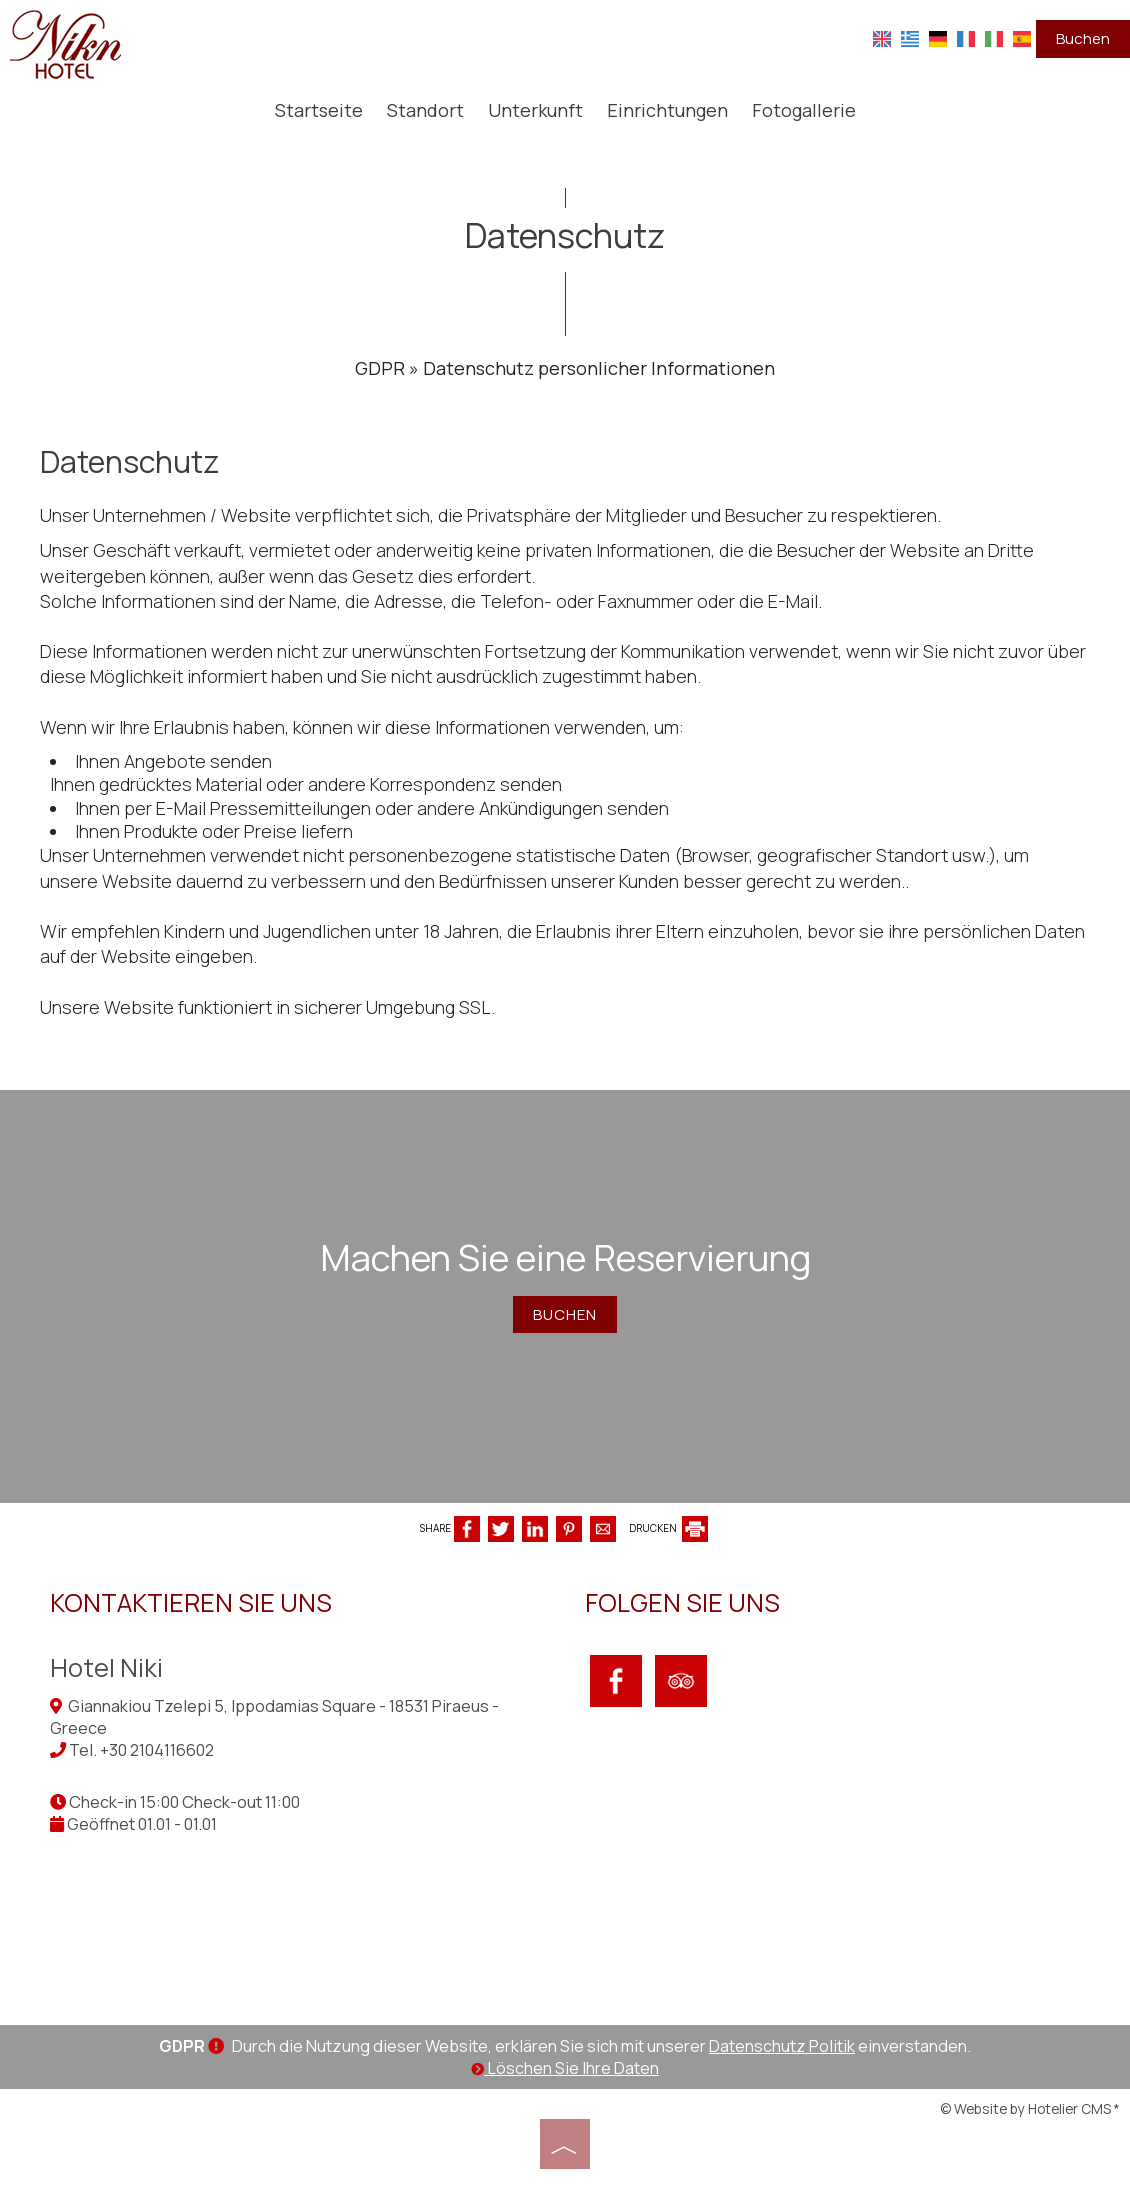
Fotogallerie (804, 110)
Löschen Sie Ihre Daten (565, 2068)
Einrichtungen (667, 110)
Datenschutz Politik (782, 2046)
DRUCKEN (668, 1528)
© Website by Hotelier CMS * (1030, 2108)
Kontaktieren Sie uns (191, 1602)
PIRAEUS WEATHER (842, 1880)
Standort (425, 110)
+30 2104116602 (157, 1750)
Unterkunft (535, 110)
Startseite (319, 110)
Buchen (1083, 38)
